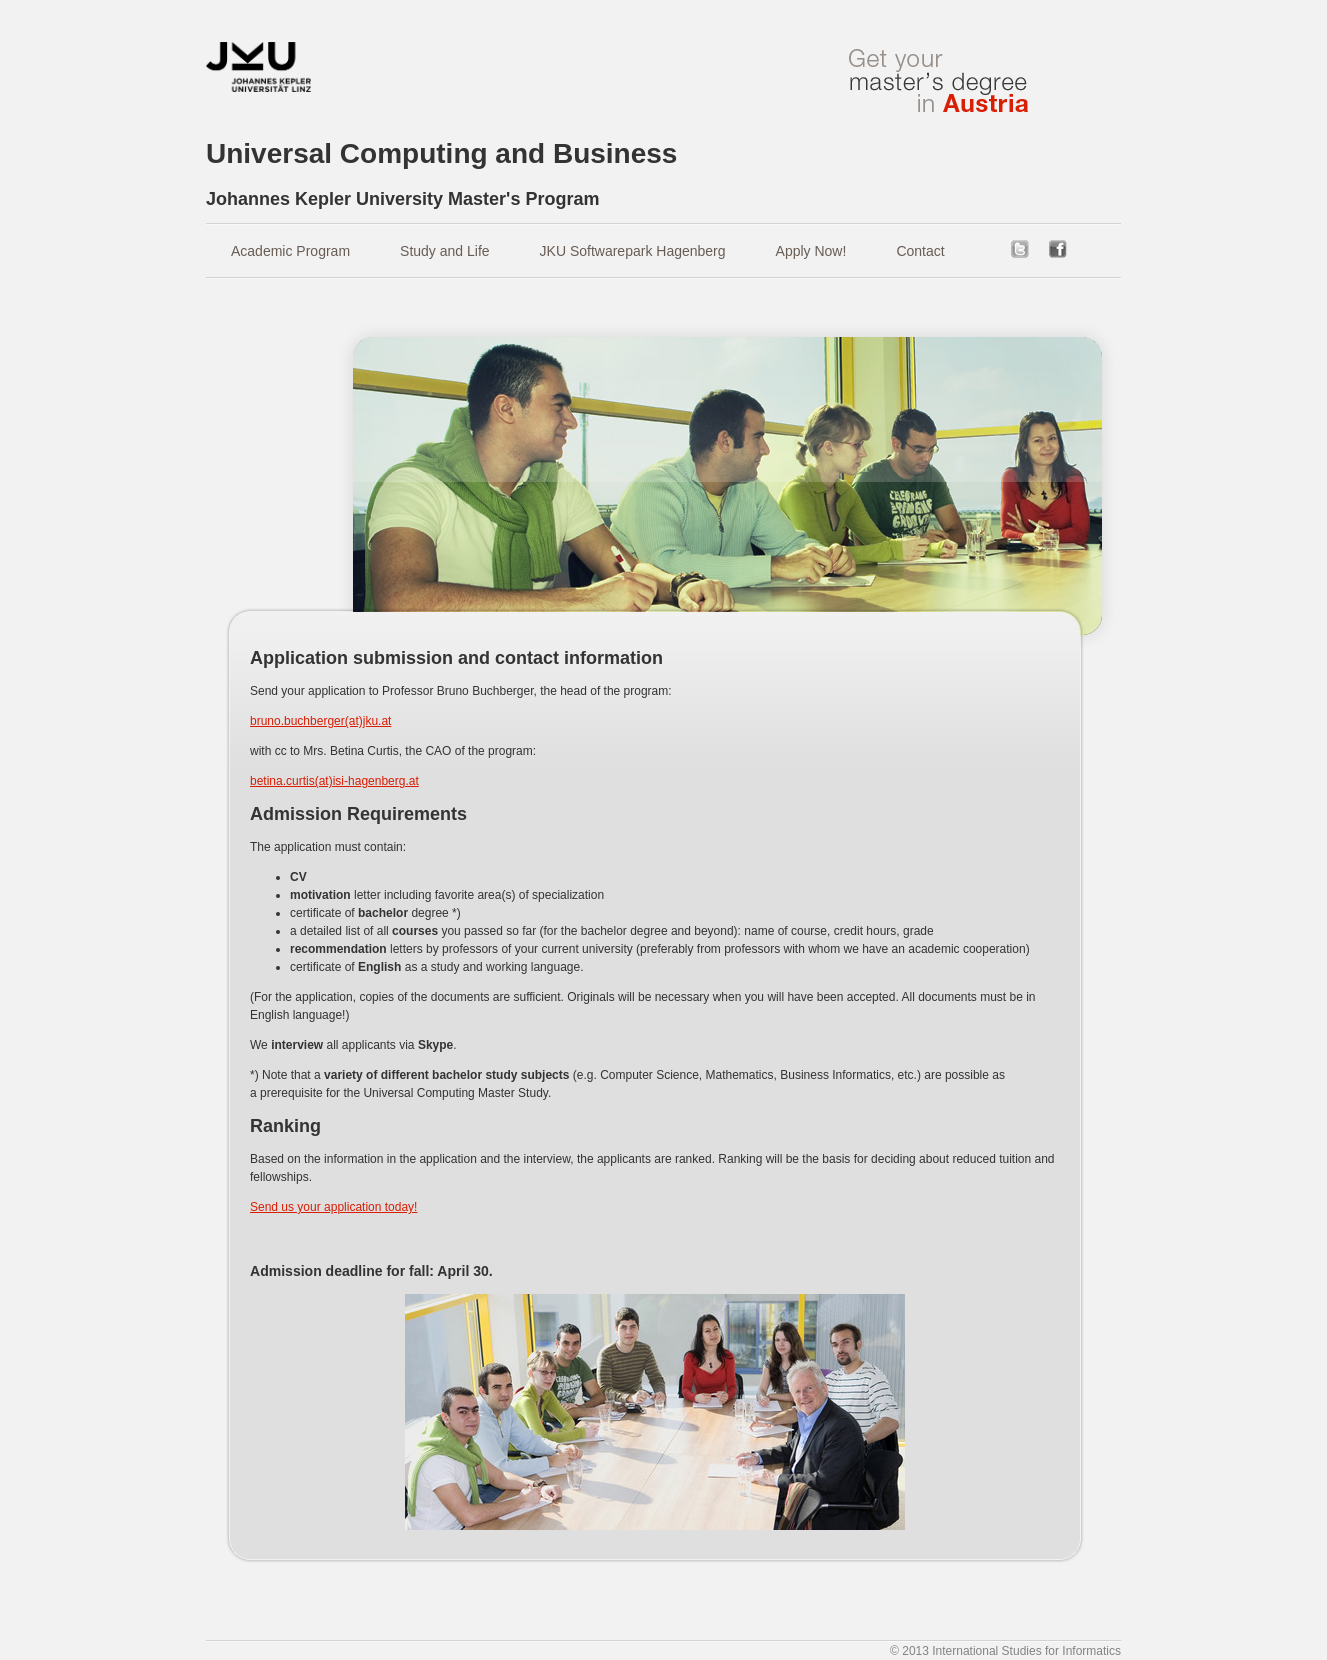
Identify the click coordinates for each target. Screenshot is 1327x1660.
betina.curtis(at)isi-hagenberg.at (334, 781)
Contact (920, 251)
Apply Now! (811, 251)
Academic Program (290, 251)
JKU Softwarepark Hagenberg (633, 251)
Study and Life (445, 251)
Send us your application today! (333, 1207)
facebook (1058, 249)
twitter (1020, 249)
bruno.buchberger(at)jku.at (320, 721)
